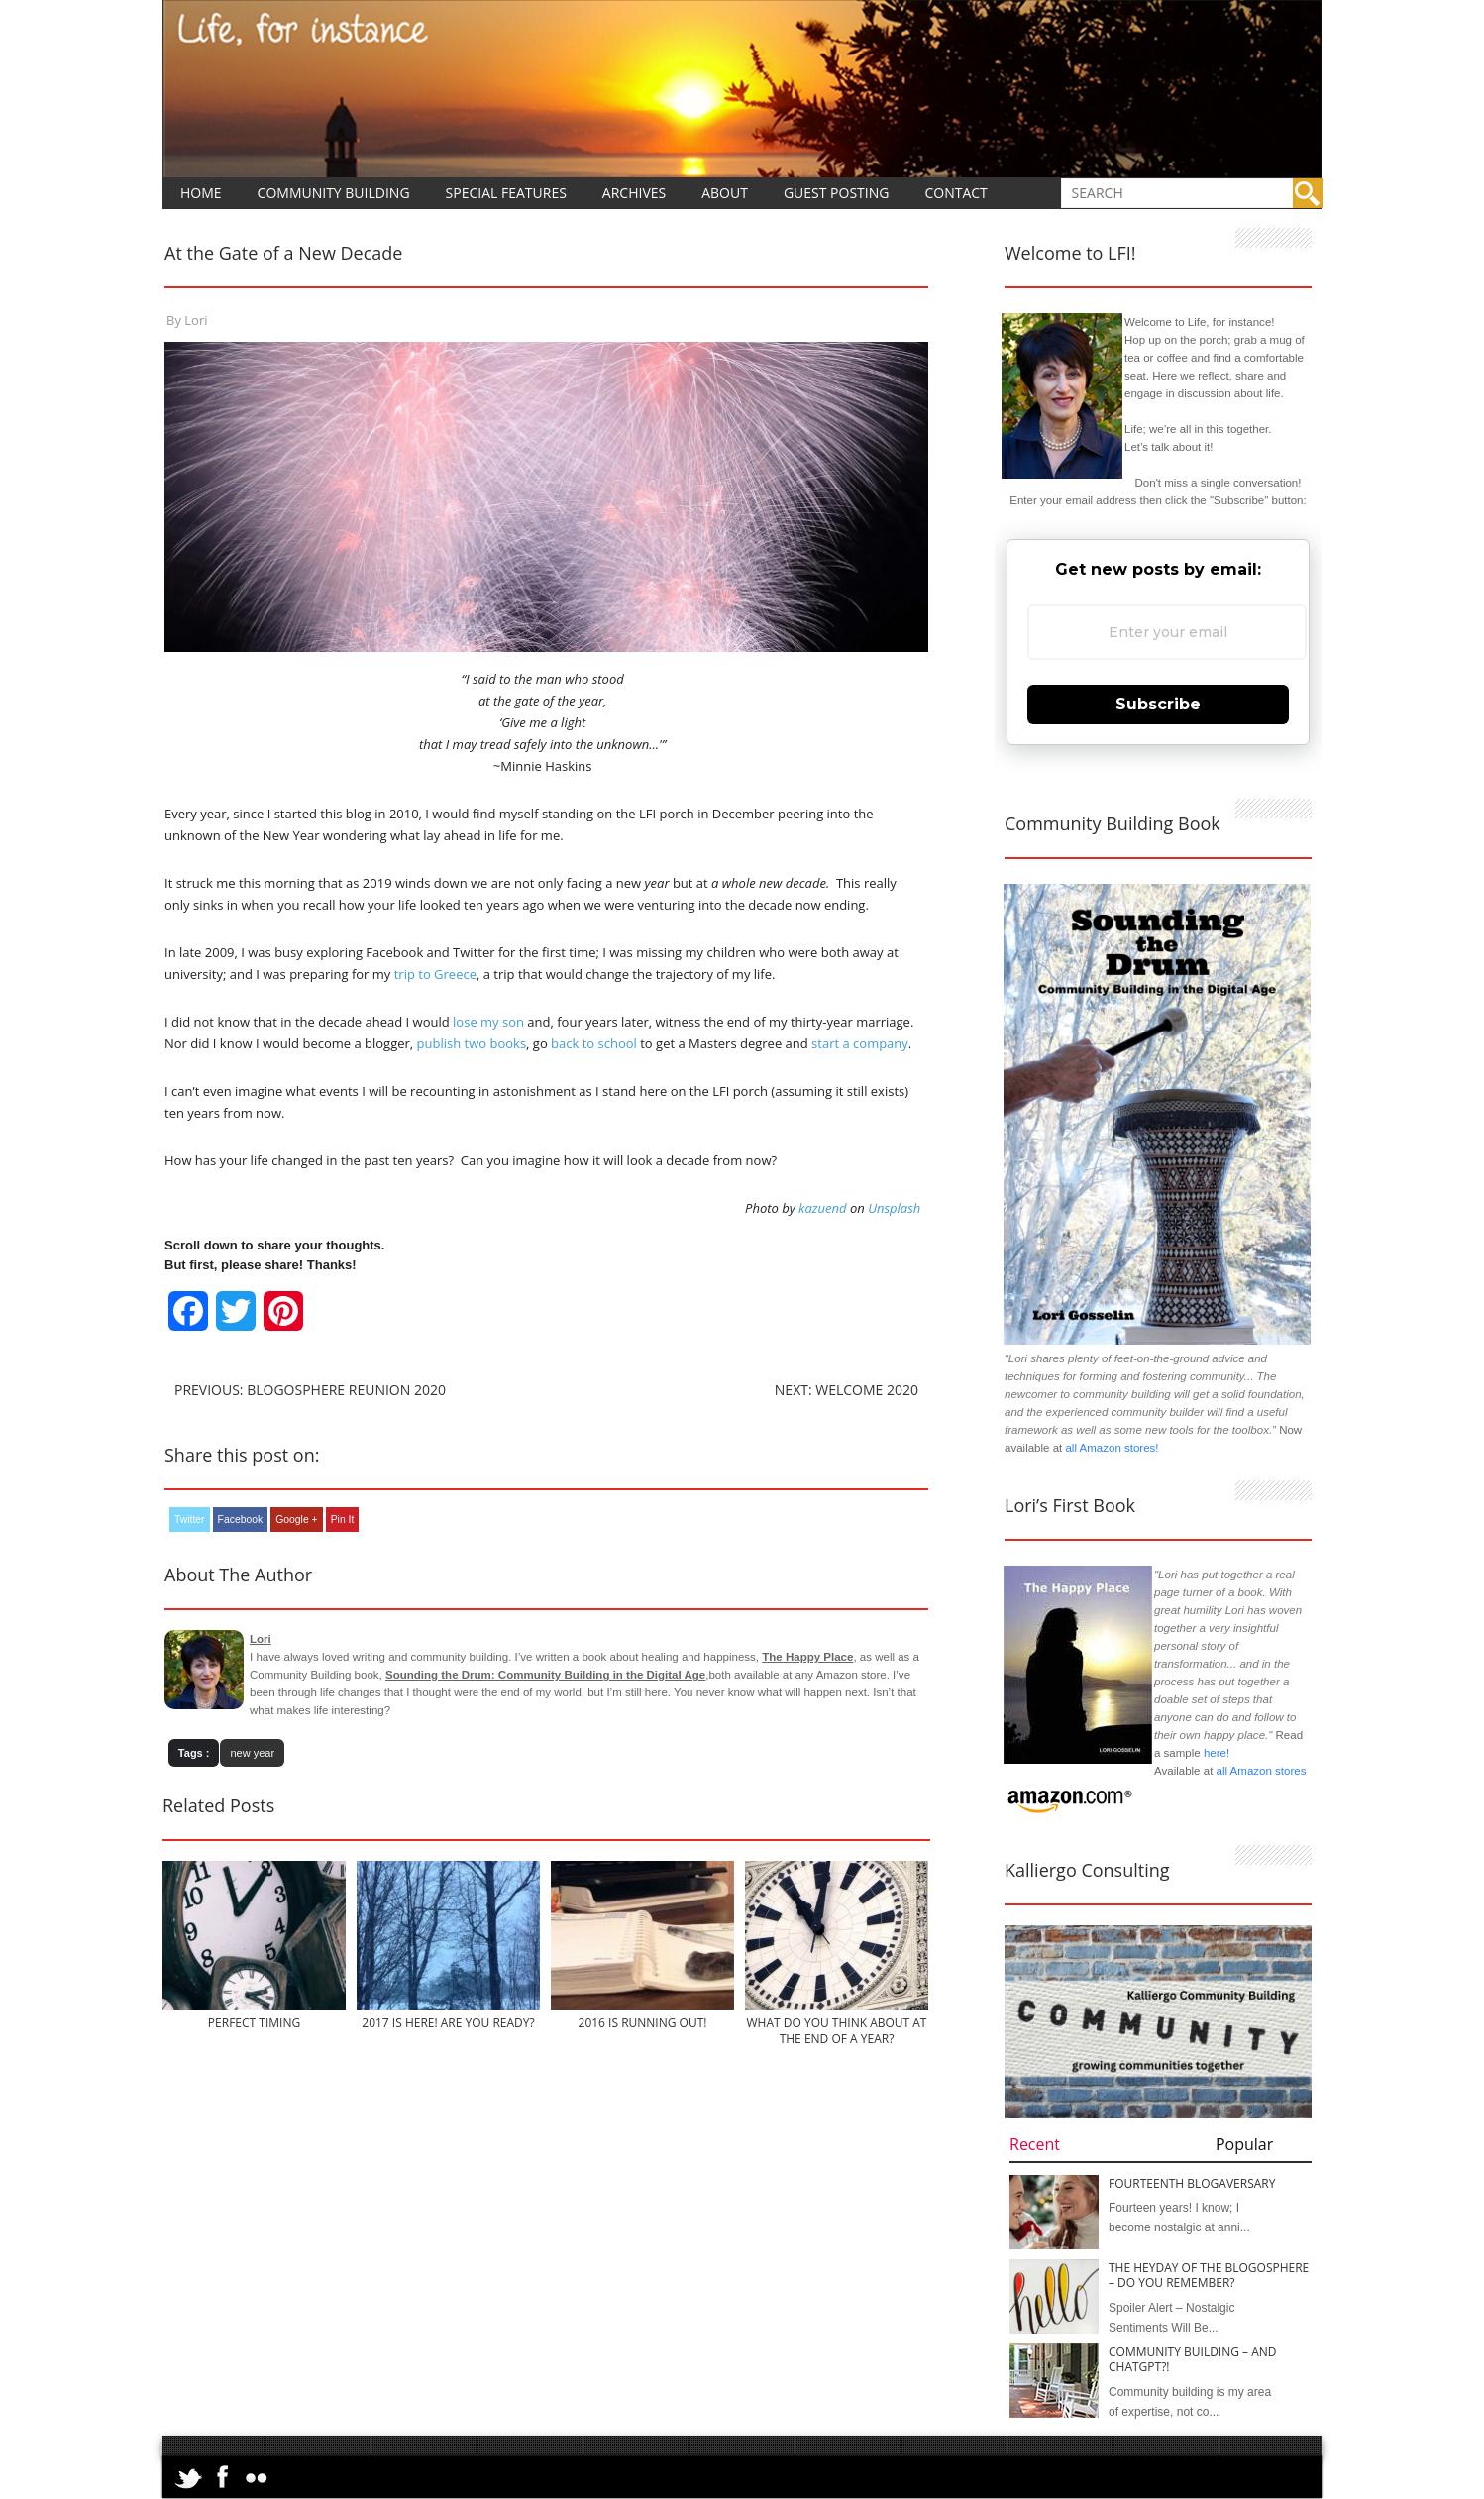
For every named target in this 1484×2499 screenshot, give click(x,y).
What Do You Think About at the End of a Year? (837, 2030)
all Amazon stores (1259, 1771)
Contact (955, 192)
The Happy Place (807, 1657)
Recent (1034, 2144)
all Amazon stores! (1111, 1448)
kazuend (822, 1208)
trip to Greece (435, 974)
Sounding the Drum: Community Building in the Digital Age (545, 1675)
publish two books (472, 1043)
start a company (859, 1043)
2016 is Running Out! (643, 2022)
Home (201, 192)
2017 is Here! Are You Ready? (448, 2022)
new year (252, 1753)
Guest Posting (837, 192)
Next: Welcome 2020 (846, 1389)
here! (1216, 1753)
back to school (594, 1043)
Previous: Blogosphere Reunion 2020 (310, 1389)
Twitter (189, 1519)
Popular (1244, 2144)
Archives (634, 192)
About (724, 192)
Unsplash (894, 1208)
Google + (296, 1519)
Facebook (241, 1519)
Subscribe (1158, 704)
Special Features (506, 192)
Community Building (334, 192)
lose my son (487, 1022)
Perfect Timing (254, 2022)
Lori (195, 320)
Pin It (343, 1519)
